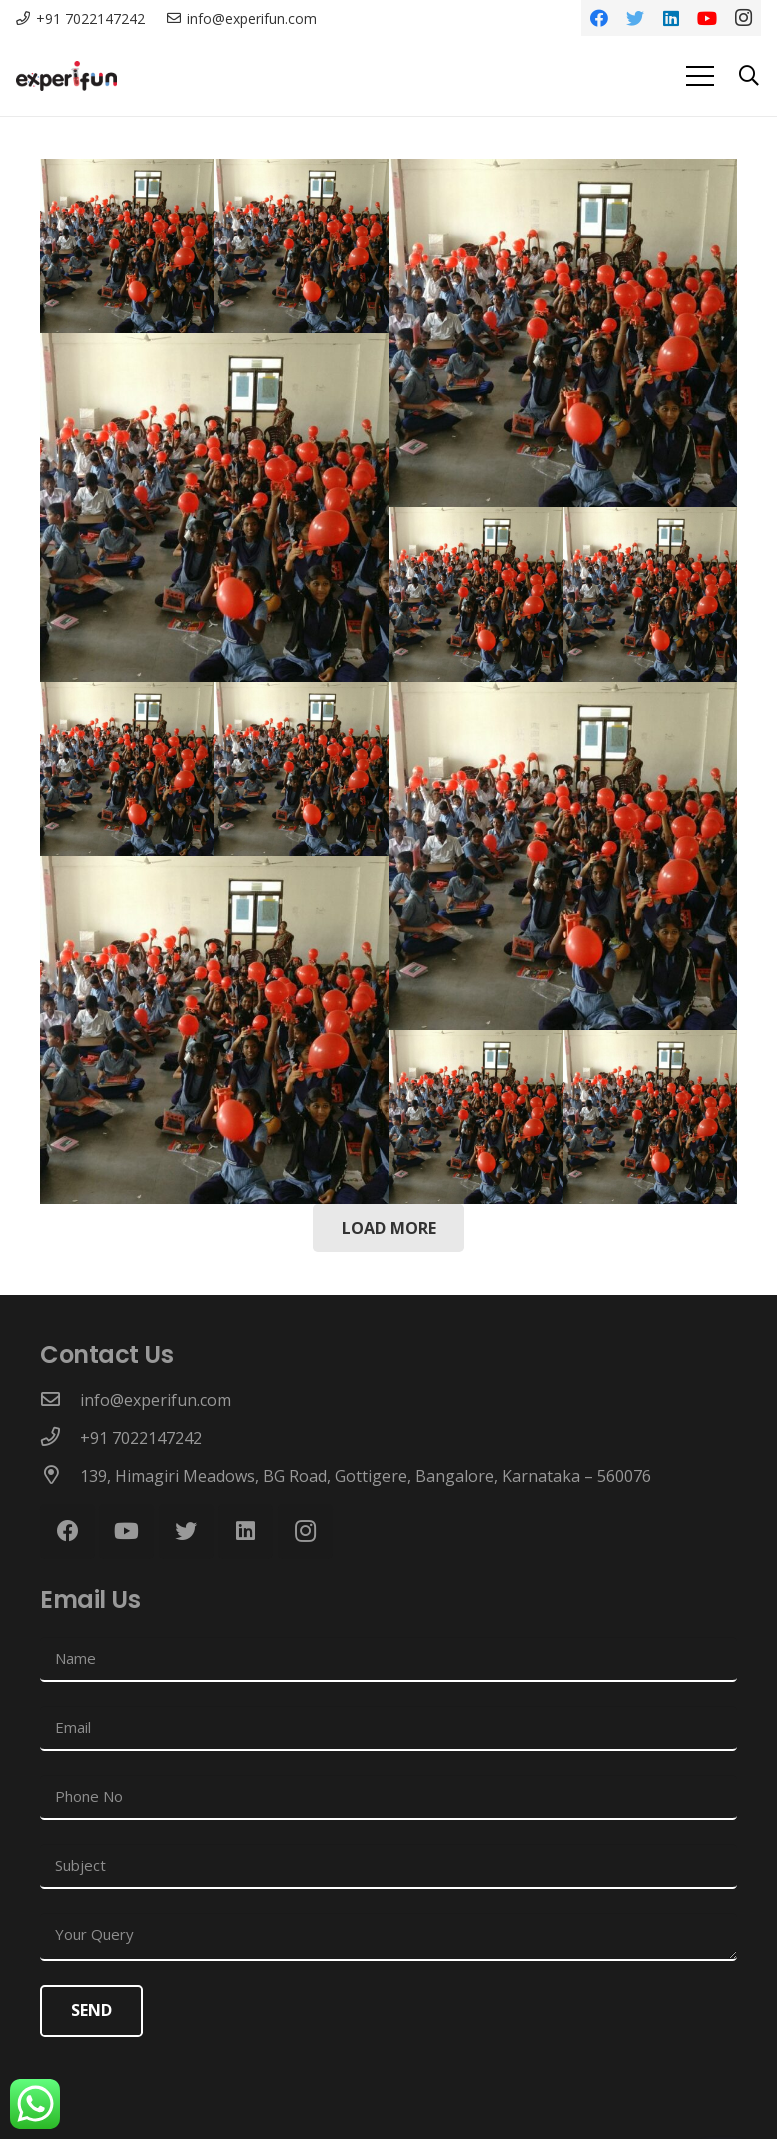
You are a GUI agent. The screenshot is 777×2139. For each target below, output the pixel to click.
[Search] (749, 76)
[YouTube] (707, 18)
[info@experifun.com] (60, 1400)
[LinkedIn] (671, 18)
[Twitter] (635, 18)
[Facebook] (599, 18)
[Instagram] (743, 18)
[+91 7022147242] (60, 1438)
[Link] (66, 76)
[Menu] (700, 76)
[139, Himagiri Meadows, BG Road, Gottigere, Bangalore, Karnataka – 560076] (60, 1476)
